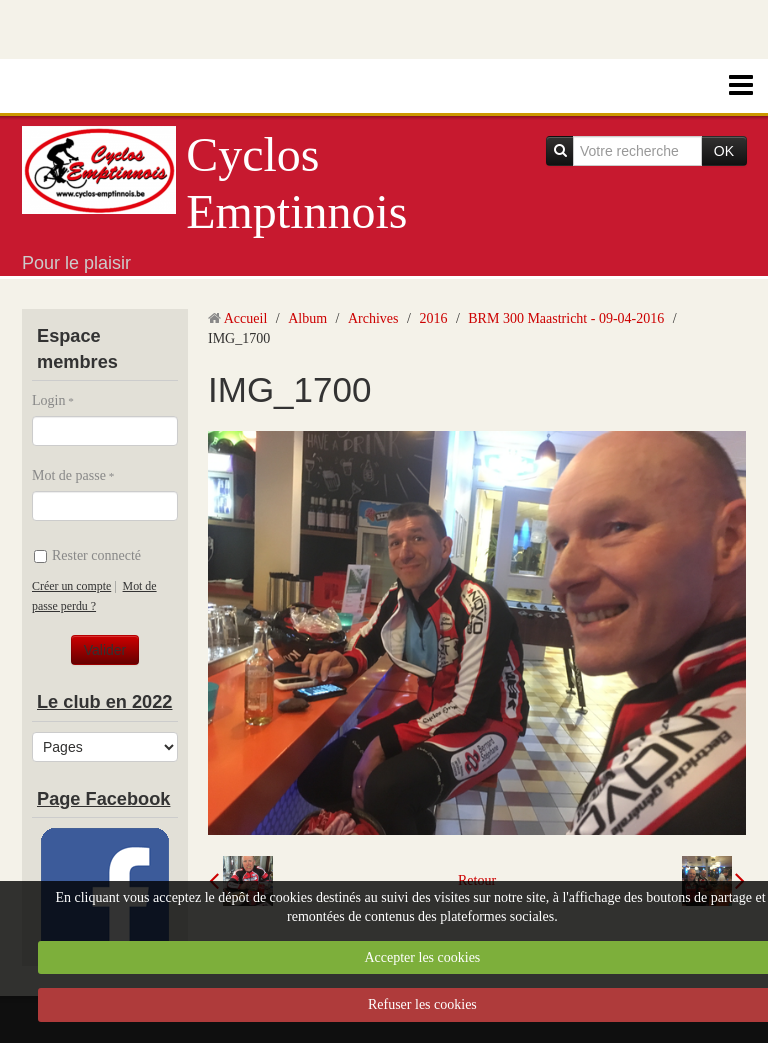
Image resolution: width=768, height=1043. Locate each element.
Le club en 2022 (104, 702)
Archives (373, 318)
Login (48, 400)
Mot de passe (69, 475)
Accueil (246, 318)
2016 (433, 318)
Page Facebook (103, 799)
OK (724, 151)
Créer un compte (71, 586)
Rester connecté (87, 555)
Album (307, 318)
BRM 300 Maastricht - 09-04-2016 (566, 318)
